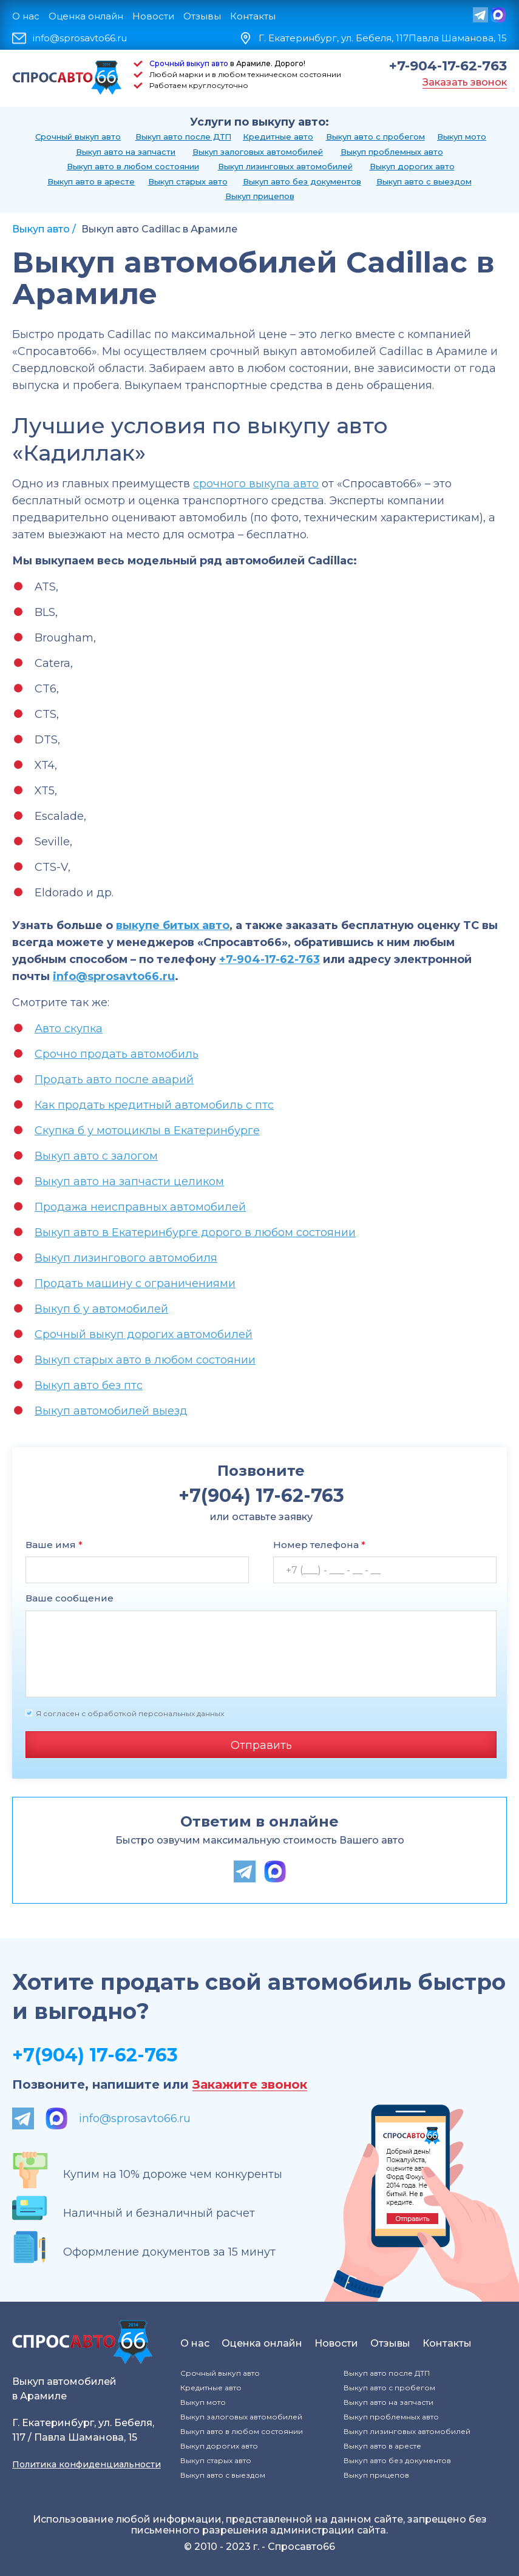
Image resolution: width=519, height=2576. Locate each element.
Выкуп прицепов (259, 196)
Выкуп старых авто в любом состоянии (145, 1360)
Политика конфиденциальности (86, 2464)
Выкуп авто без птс (89, 1385)
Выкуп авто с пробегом (375, 136)
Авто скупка (69, 1028)
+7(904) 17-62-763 (95, 2055)
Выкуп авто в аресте (91, 181)
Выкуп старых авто (188, 181)
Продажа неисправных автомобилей (140, 1207)
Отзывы (202, 16)
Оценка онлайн (86, 16)
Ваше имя (54, 1544)
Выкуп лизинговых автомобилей (285, 166)
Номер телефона (319, 1544)
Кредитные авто (278, 136)
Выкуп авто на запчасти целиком (129, 1181)
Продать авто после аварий (114, 1079)
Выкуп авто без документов (302, 181)
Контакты (253, 16)
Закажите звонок (249, 2084)
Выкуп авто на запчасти (125, 152)
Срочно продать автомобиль (116, 1054)
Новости (153, 16)
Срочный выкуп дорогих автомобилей (144, 1334)
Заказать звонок (464, 82)
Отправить (261, 1745)
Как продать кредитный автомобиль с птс (154, 1105)
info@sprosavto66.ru (80, 38)
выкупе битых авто (172, 925)
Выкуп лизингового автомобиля (126, 1258)
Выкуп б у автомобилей (101, 1309)
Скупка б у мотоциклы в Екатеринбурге (147, 1130)
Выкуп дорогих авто (412, 166)
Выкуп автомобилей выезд (111, 1411)
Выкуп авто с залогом (96, 1156)
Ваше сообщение (69, 1598)
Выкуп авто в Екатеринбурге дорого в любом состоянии (195, 1232)
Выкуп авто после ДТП (183, 136)
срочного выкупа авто (256, 483)
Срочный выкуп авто (188, 63)
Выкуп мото (461, 136)
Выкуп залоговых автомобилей (257, 152)
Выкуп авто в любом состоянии (133, 166)
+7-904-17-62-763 (448, 66)
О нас (25, 16)
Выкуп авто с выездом (424, 181)
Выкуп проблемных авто (392, 152)
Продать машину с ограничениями (135, 1283)
